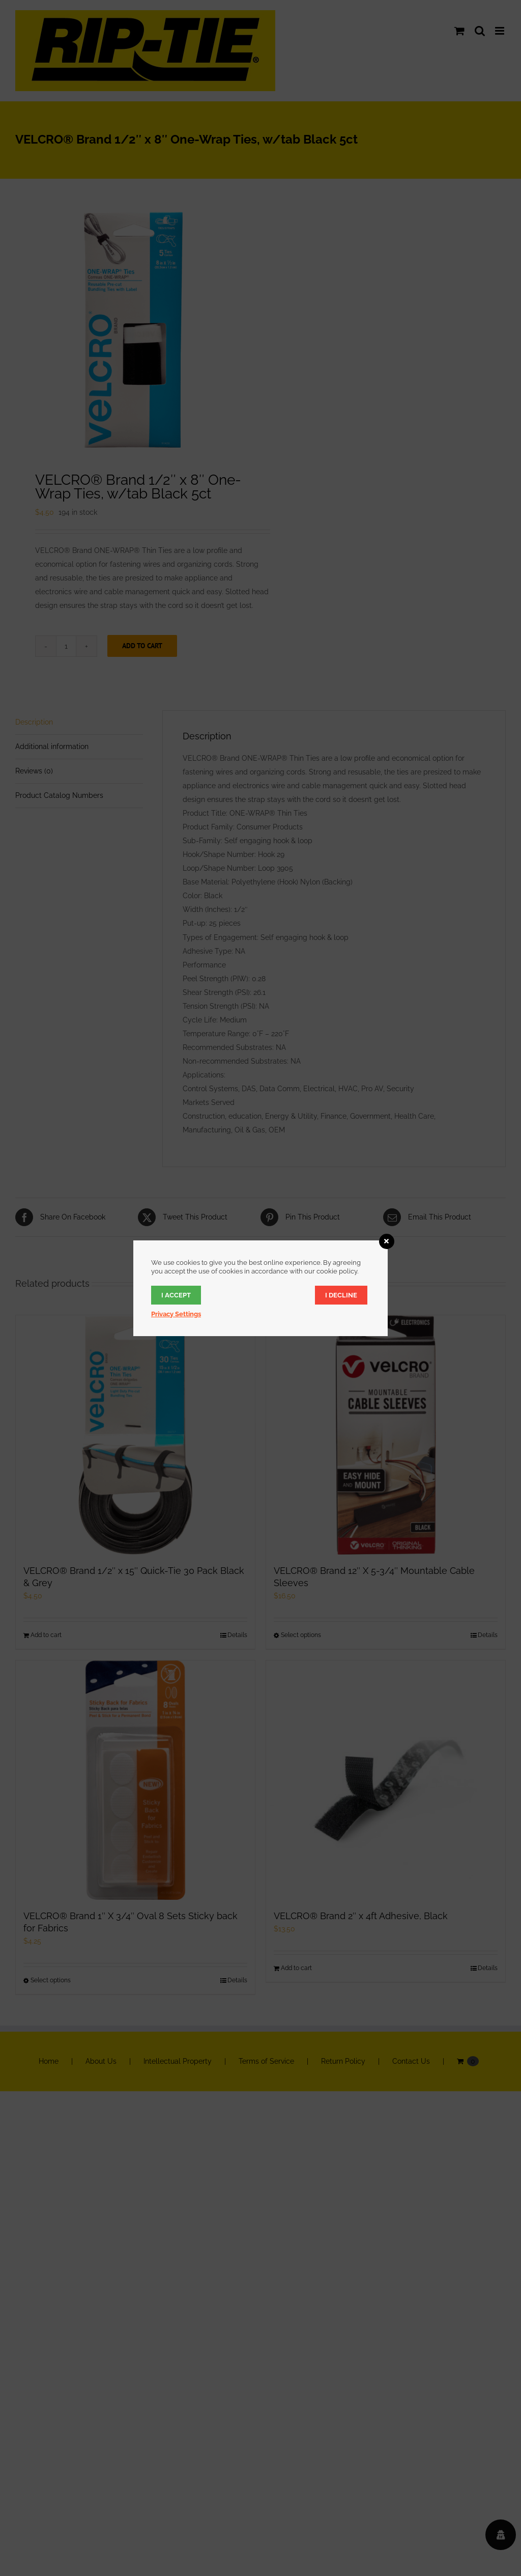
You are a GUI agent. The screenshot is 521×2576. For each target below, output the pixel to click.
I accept (176, 1295)
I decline (341, 1295)
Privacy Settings (176, 1314)
